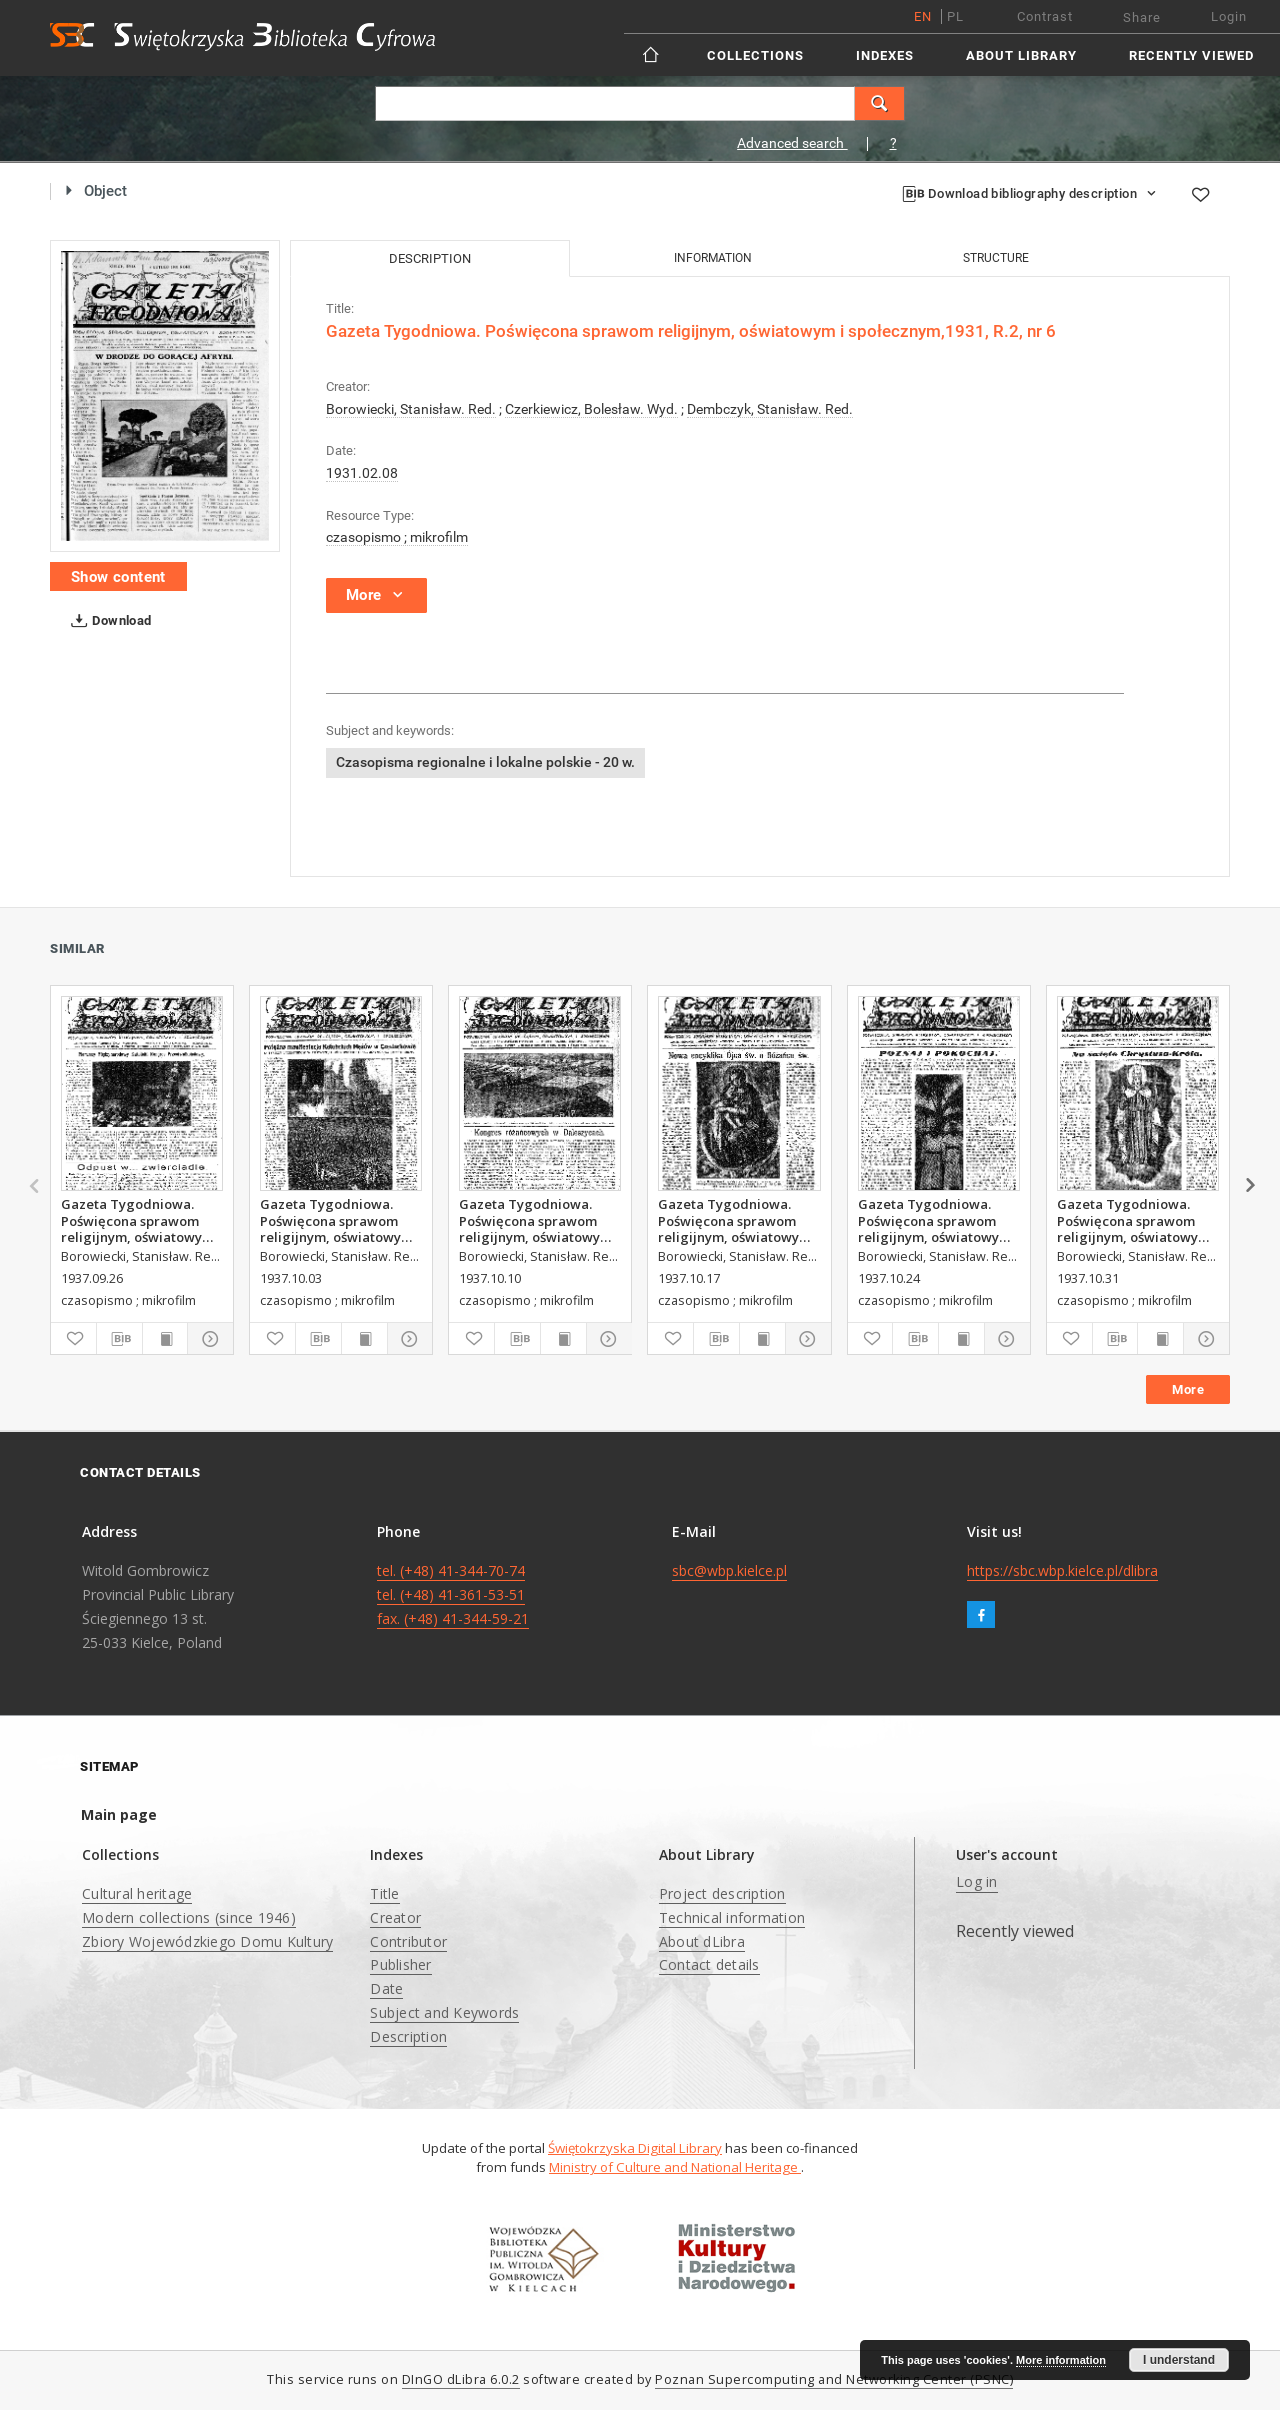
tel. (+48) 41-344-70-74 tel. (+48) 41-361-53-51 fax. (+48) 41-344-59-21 (453, 1594)
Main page (119, 1814)
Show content (118, 577)
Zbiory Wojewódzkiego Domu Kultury (207, 1941)
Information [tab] (713, 258)
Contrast (1045, 16)
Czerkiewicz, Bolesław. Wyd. (591, 409)
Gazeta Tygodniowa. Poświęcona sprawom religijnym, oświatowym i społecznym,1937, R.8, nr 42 (738, 1220)
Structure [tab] (996, 258)
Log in (977, 1881)
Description (408, 2036)
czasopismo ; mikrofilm (397, 537)
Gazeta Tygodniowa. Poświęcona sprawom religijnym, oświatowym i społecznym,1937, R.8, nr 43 (938, 1220)
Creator (395, 1917)
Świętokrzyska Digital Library (635, 2148)
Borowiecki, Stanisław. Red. (411, 409)
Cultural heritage (137, 1893)
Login (1229, 16)
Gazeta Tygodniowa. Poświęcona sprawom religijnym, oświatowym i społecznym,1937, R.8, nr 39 (141, 1220)
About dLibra (702, 1941)
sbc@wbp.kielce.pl (729, 1570)
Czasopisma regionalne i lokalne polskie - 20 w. (485, 762)
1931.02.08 (362, 473)
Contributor (408, 1941)
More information (1061, 2360)
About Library (1021, 55)
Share (1142, 17)
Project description (722, 1893)
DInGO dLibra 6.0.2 (461, 2379)
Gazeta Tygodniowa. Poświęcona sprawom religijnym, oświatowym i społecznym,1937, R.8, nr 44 (1137, 1220)
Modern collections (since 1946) (189, 1917)
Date (386, 1988)
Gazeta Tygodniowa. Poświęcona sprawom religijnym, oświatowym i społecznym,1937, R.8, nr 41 (539, 1220)
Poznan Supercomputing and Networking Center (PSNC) (834, 2379)
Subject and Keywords (444, 2012)
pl (955, 16)
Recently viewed (1191, 55)
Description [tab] (430, 258)
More (1188, 1389)
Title (384, 1893)
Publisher (400, 1964)
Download (107, 621)
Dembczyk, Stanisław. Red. (770, 409)
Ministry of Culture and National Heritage (675, 2167)
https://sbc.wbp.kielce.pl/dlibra (1062, 1570)
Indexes (885, 55)
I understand (1179, 2360)
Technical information (732, 1917)
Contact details (709, 1964)
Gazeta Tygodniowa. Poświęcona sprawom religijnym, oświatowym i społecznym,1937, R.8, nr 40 (340, 1220)
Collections (755, 55)
